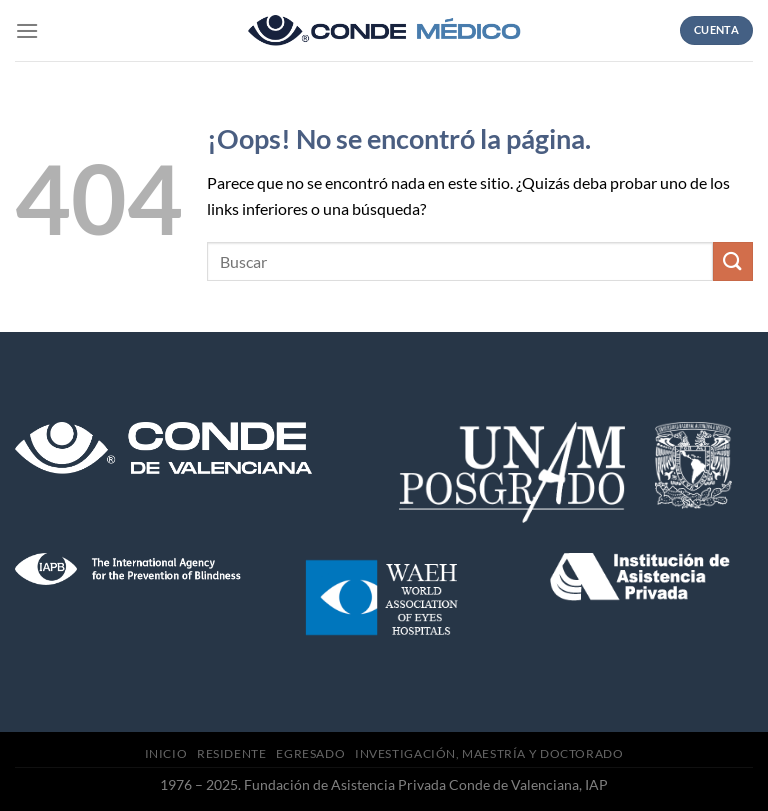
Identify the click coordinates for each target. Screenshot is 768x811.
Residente (232, 753)
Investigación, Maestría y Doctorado (489, 753)
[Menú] (27, 30)
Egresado (310, 753)
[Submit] (733, 261)
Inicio (166, 753)
